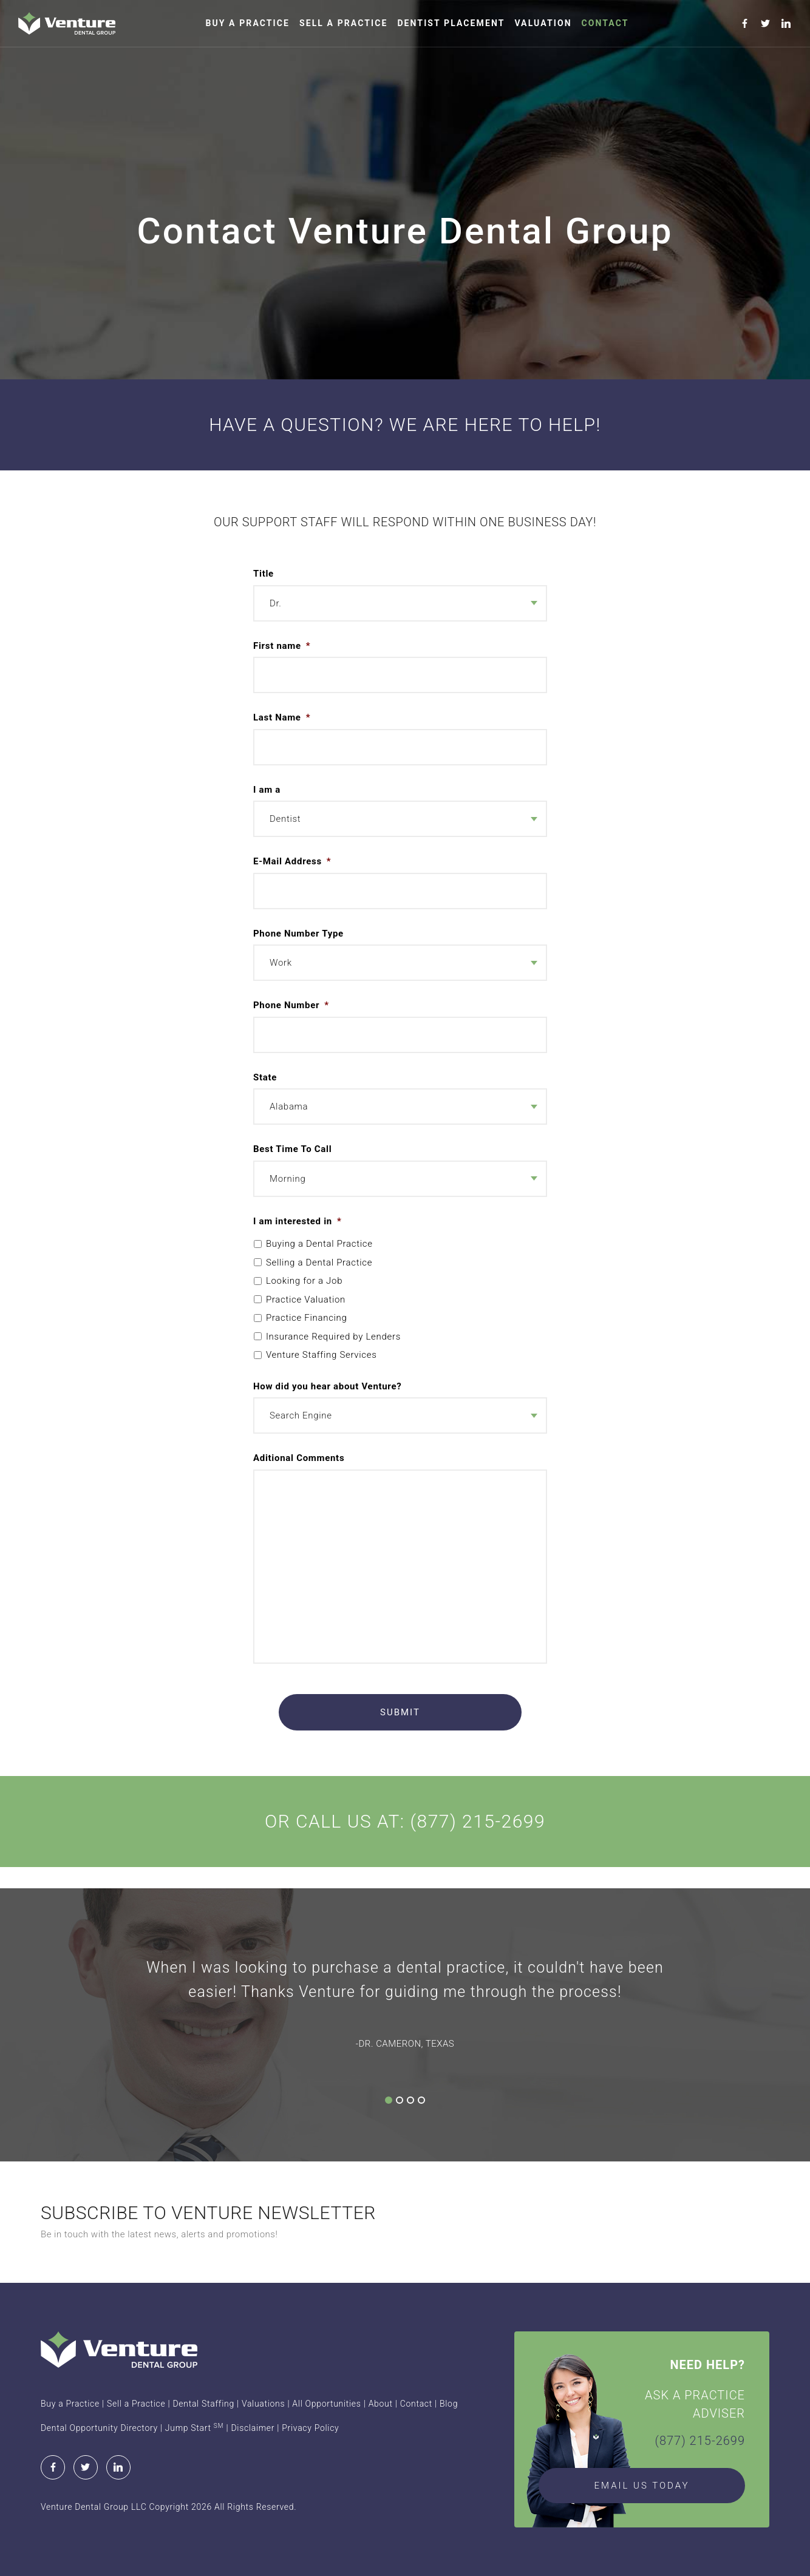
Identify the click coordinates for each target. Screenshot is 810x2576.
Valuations (263, 2403)
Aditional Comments (298, 1457)
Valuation (542, 23)
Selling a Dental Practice (319, 1262)
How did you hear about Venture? (327, 1386)
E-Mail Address (292, 861)
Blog (449, 2403)
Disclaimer (252, 2428)
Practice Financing (306, 1317)
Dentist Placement (451, 23)
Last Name (281, 717)
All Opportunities (326, 2403)
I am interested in (297, 1221)
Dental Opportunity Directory (99, 2428)
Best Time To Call (292, 1149)
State (265, 1077)
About (381, 2403)
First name (281, 645)
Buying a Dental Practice (319, 1243)
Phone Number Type (298, 933)
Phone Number (291, 1005)
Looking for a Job (304, 1280)
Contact (605, 23)
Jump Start (194, 2428)
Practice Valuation (305, 1299)
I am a (267, 789)
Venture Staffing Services (321, 1354)
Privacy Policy (310, 2428)
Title (263, 573)
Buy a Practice (247, 23)
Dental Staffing (203, 2403)
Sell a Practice (343, 23)
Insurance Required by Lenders (333, 1336)
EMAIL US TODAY (642, 2485)
